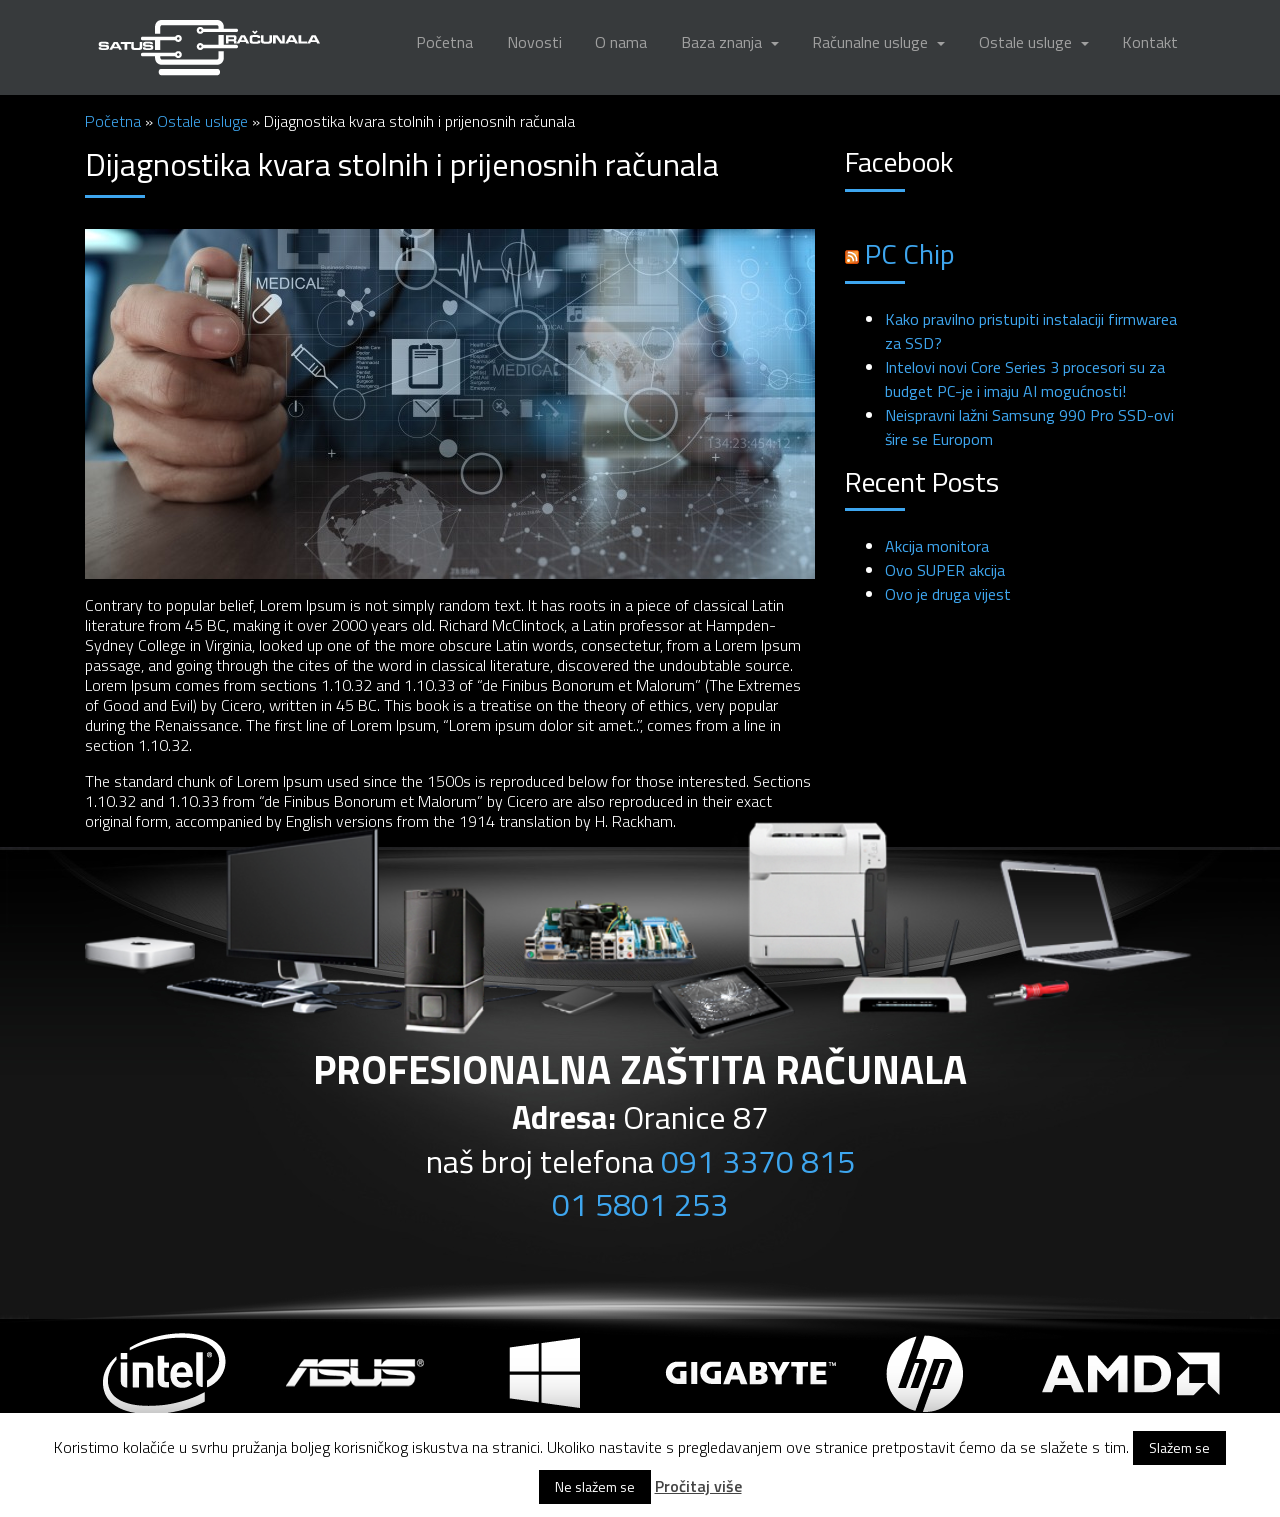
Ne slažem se (595, 1486)
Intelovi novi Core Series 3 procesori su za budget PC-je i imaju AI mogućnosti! (1025, 379)
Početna (444, 42)
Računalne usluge (872, 42)
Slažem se (1179, 1447)
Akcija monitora (937, 546)
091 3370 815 (758, 1161)
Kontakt (1150, 42)
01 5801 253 (640, 1204)
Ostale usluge (1027, 42)
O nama (621, 42)
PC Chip (910, 253)
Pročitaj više (698, 1486)
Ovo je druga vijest (948, 594)
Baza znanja (723, 42)
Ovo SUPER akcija (945, 570)
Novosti (534, 42)
